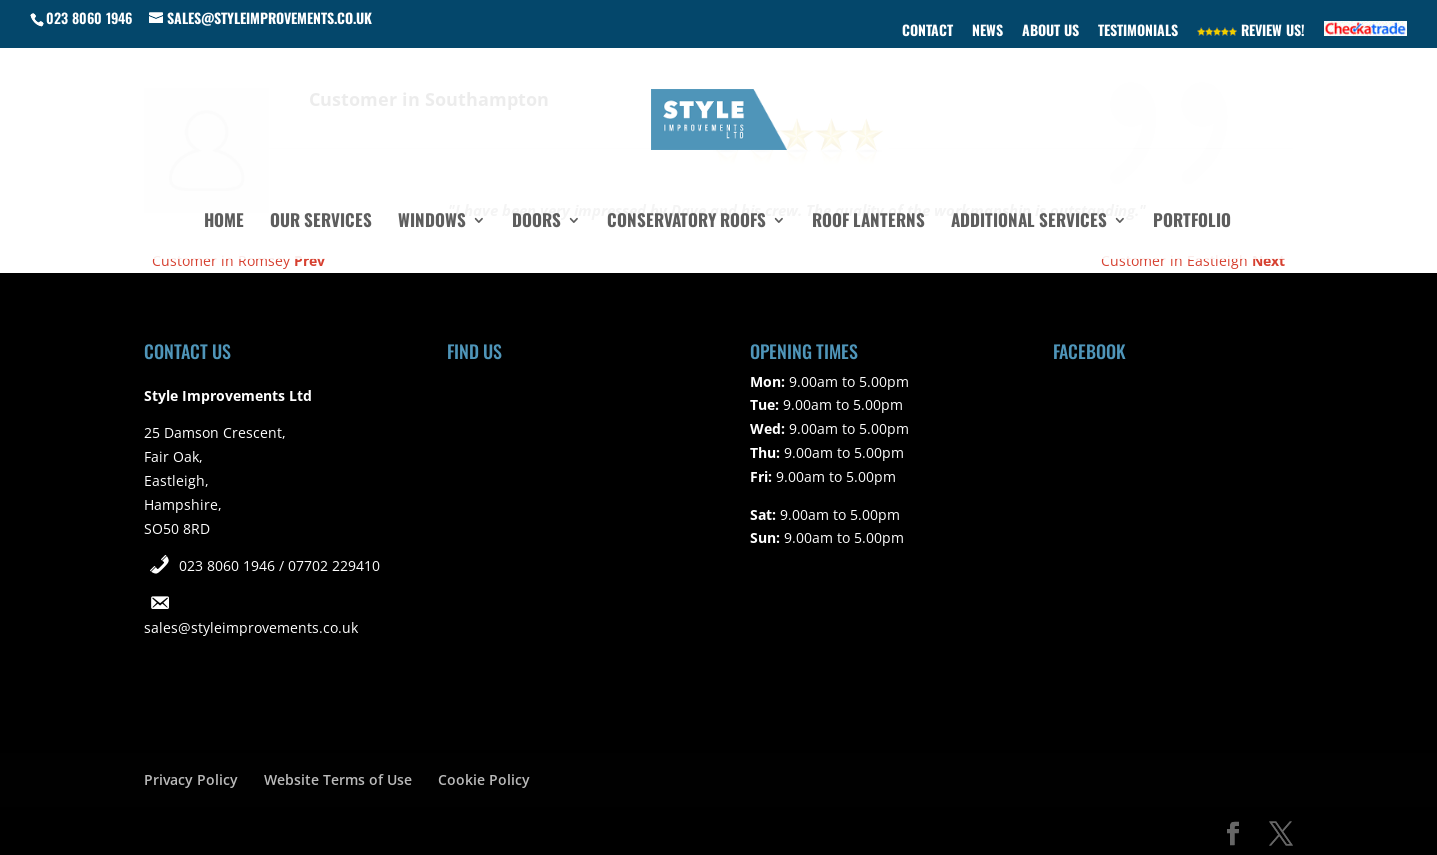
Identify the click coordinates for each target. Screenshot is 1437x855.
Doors (536, 222)
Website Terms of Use (338, 779)
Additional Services (1029, 222)
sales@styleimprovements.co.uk (251, 627)
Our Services (321, 222)
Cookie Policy (484, 779)
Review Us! (1251, 31)
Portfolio (1192, 222)
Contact (927, 31)
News (987, 31)
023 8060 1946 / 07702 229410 (279, 565)
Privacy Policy (191, 779)
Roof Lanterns (868, 222)
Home (224, 222)
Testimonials (1138, 31)
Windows (432, 222)
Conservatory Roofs (686, 222)
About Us (1050, 31)
